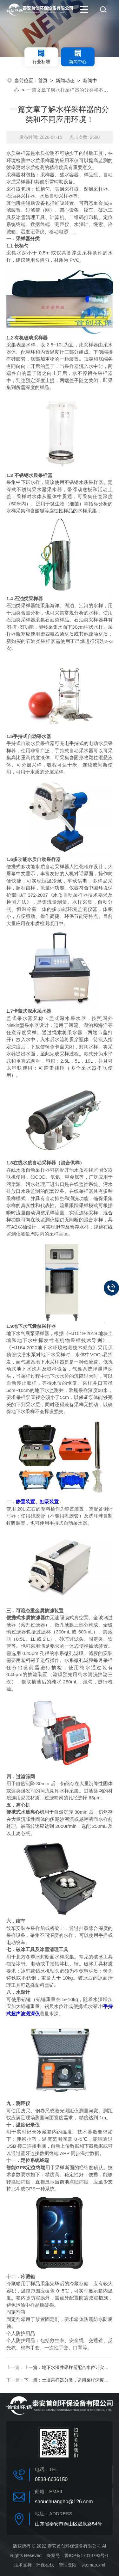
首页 (43, 80)
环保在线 (45, 2564)
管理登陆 (67, 2564)
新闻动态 (65, 80)
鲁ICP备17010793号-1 (86, 2555)
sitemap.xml (93, 2564)
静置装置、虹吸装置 (37, 1501)
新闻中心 (78, 56)
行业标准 (41, 56)
